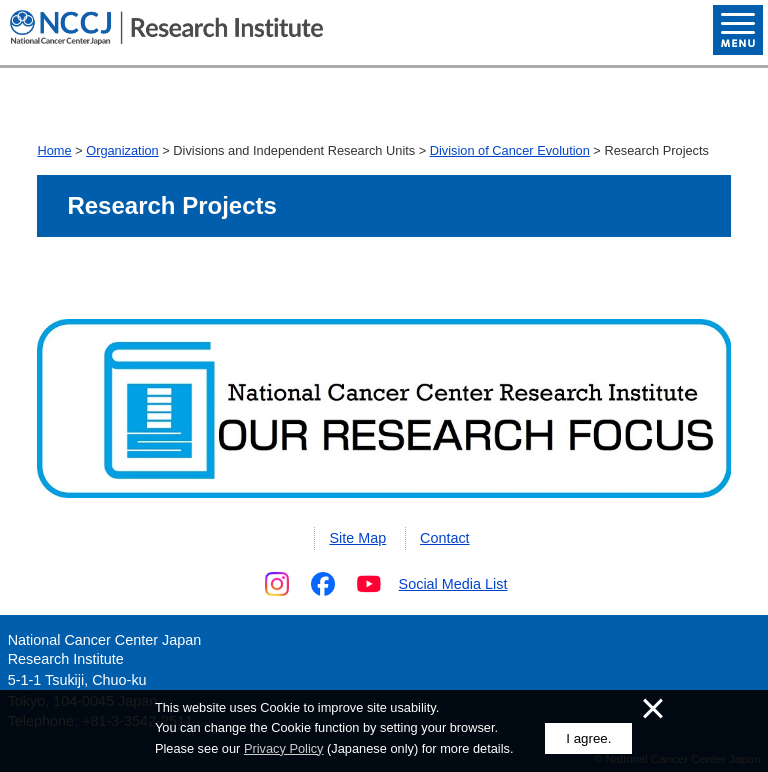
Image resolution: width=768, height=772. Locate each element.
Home (54, 150)
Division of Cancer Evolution (510, 150)
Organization (122, 150)
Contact (445, 538)
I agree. (588, 738)
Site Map (357, 538)
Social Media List (453, 584)
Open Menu (738, 30)
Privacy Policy (284, 748)
